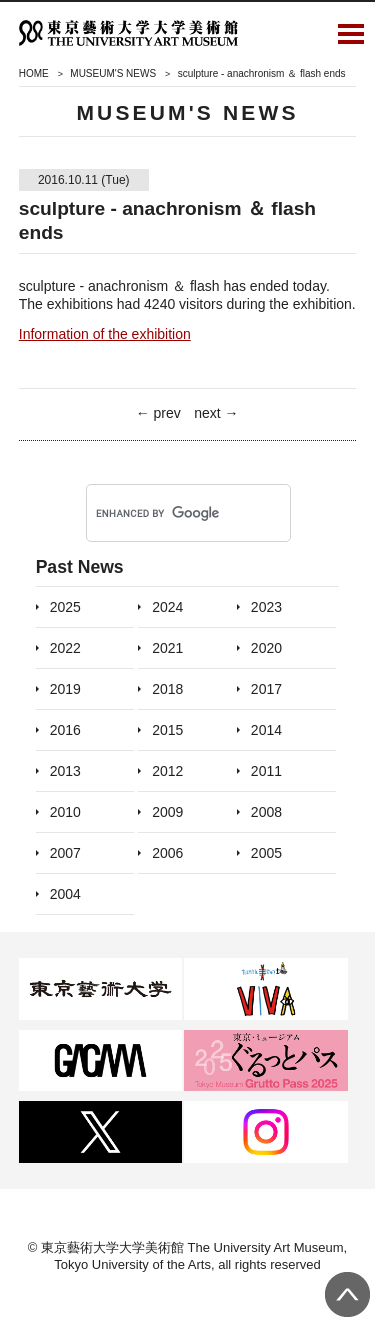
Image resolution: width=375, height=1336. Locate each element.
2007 (65, 853)
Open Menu (351, 33)
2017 (266, 689)
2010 (65, 812)
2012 (167, 771)
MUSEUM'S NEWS (113, 73)
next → (216, 413)
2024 (167, 607)
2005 (266, 853)
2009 (167, 812)
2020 (266, 648)
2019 (65, 689)
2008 (266, 812)
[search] (162, 514)
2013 (65, 771)
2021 (167, 648)
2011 (266, 771)
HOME (34, 73)
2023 (266, 607)
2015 (167, 730)
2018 (167, 689)
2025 (65, 607)
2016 (65, 730)
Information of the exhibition (105, 334)
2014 (266, 730)
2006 (167, 853)
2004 (65, 894)
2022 (65, 648)
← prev (158, 413)
